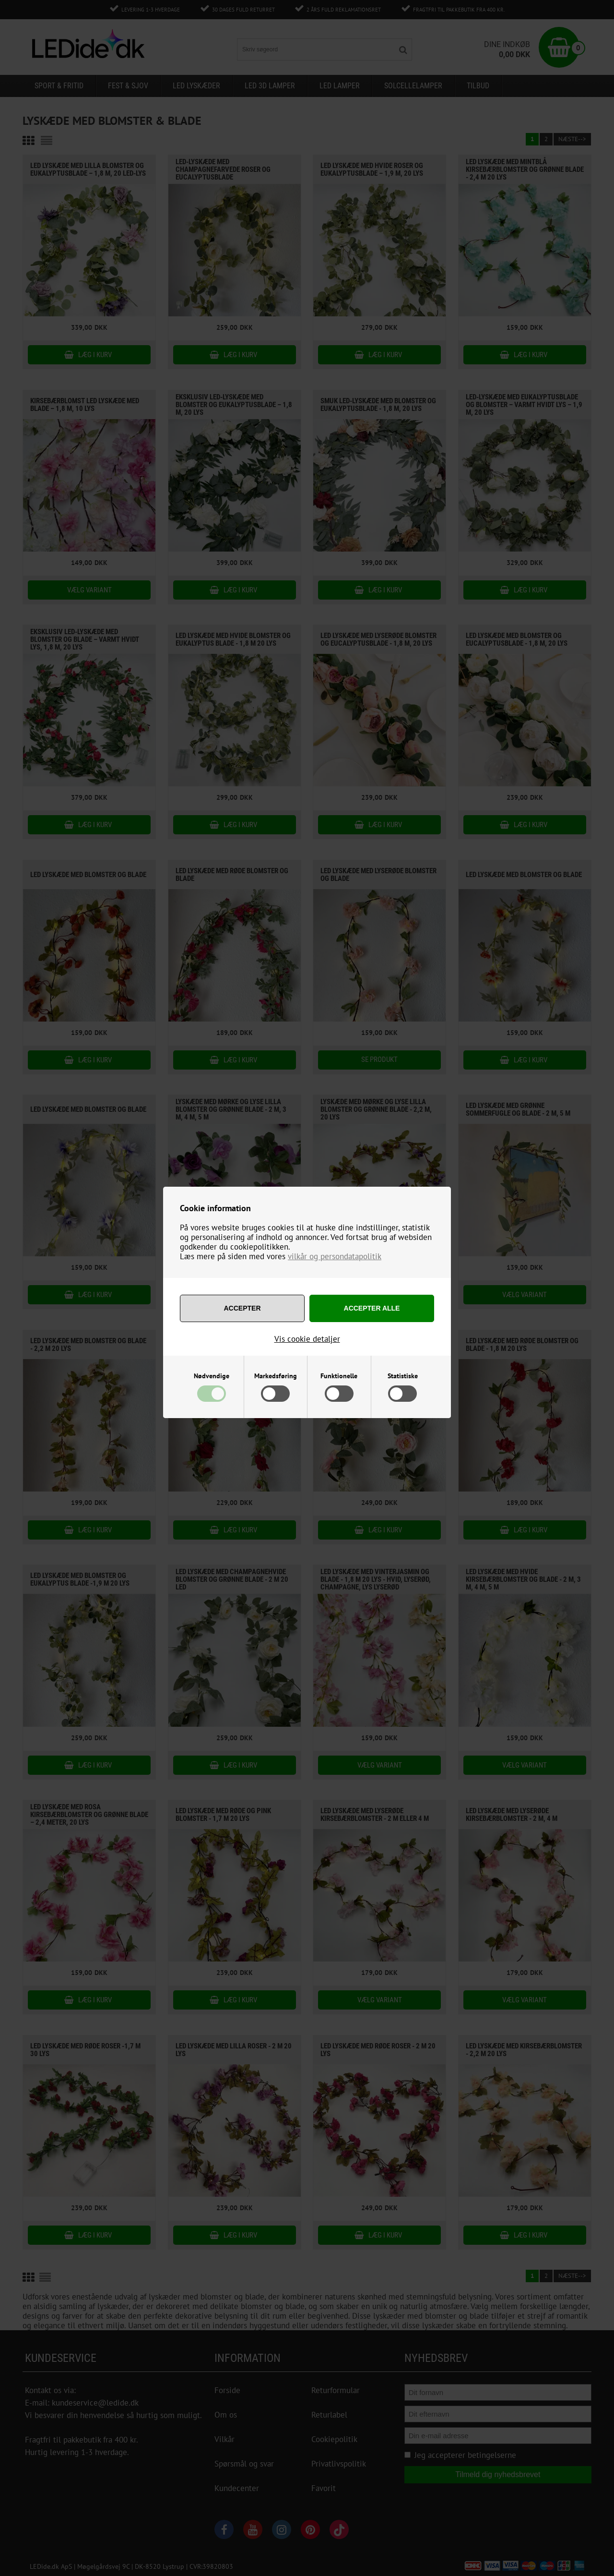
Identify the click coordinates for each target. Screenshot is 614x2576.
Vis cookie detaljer (307, 1339)
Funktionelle (338, 1375)
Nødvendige (211, 1375)
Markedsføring (275, 1375)
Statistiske (403, 1375)
